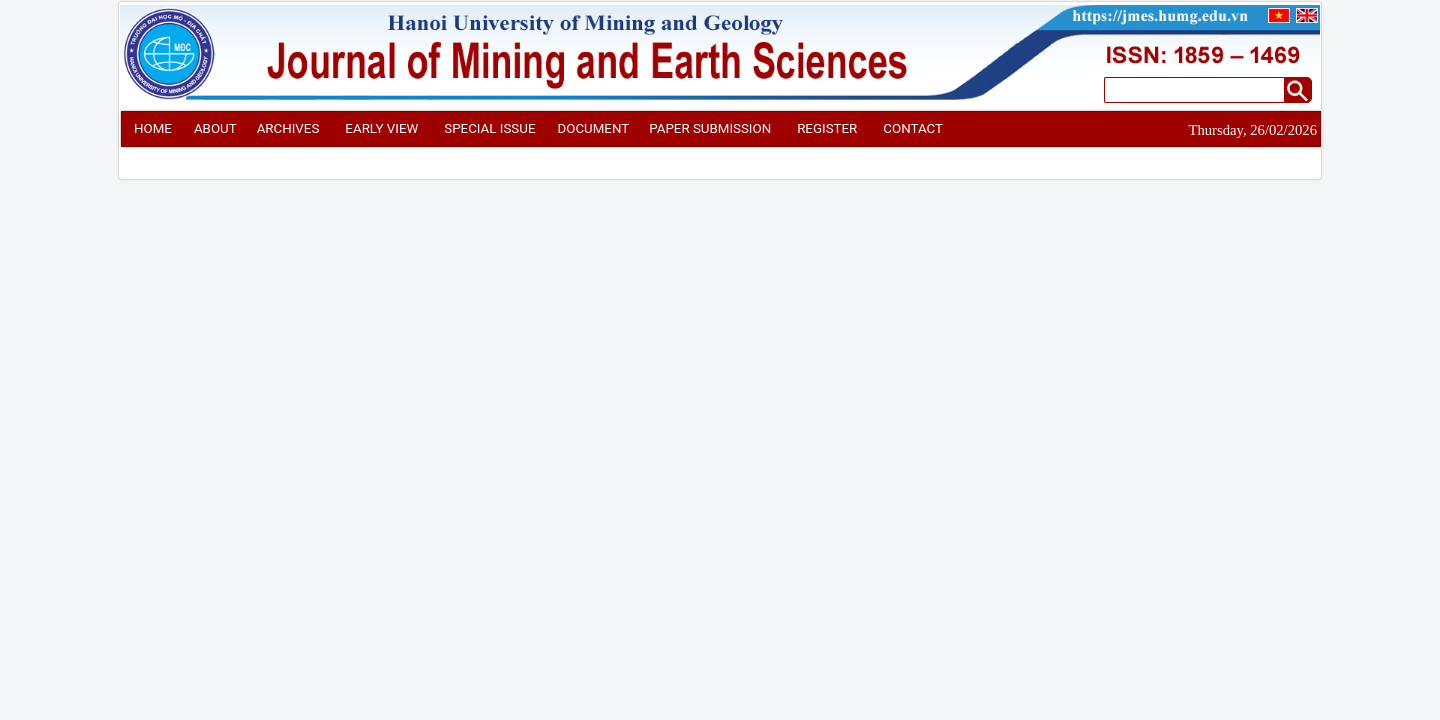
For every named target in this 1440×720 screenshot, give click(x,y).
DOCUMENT (593, 128)
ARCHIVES (288, 128)
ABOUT (215, 128)
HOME (153, 128)
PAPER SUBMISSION (710, 128)
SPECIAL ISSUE (489, 128)
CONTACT (913, 128)
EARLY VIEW (381, 128)
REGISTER (827, 128)
